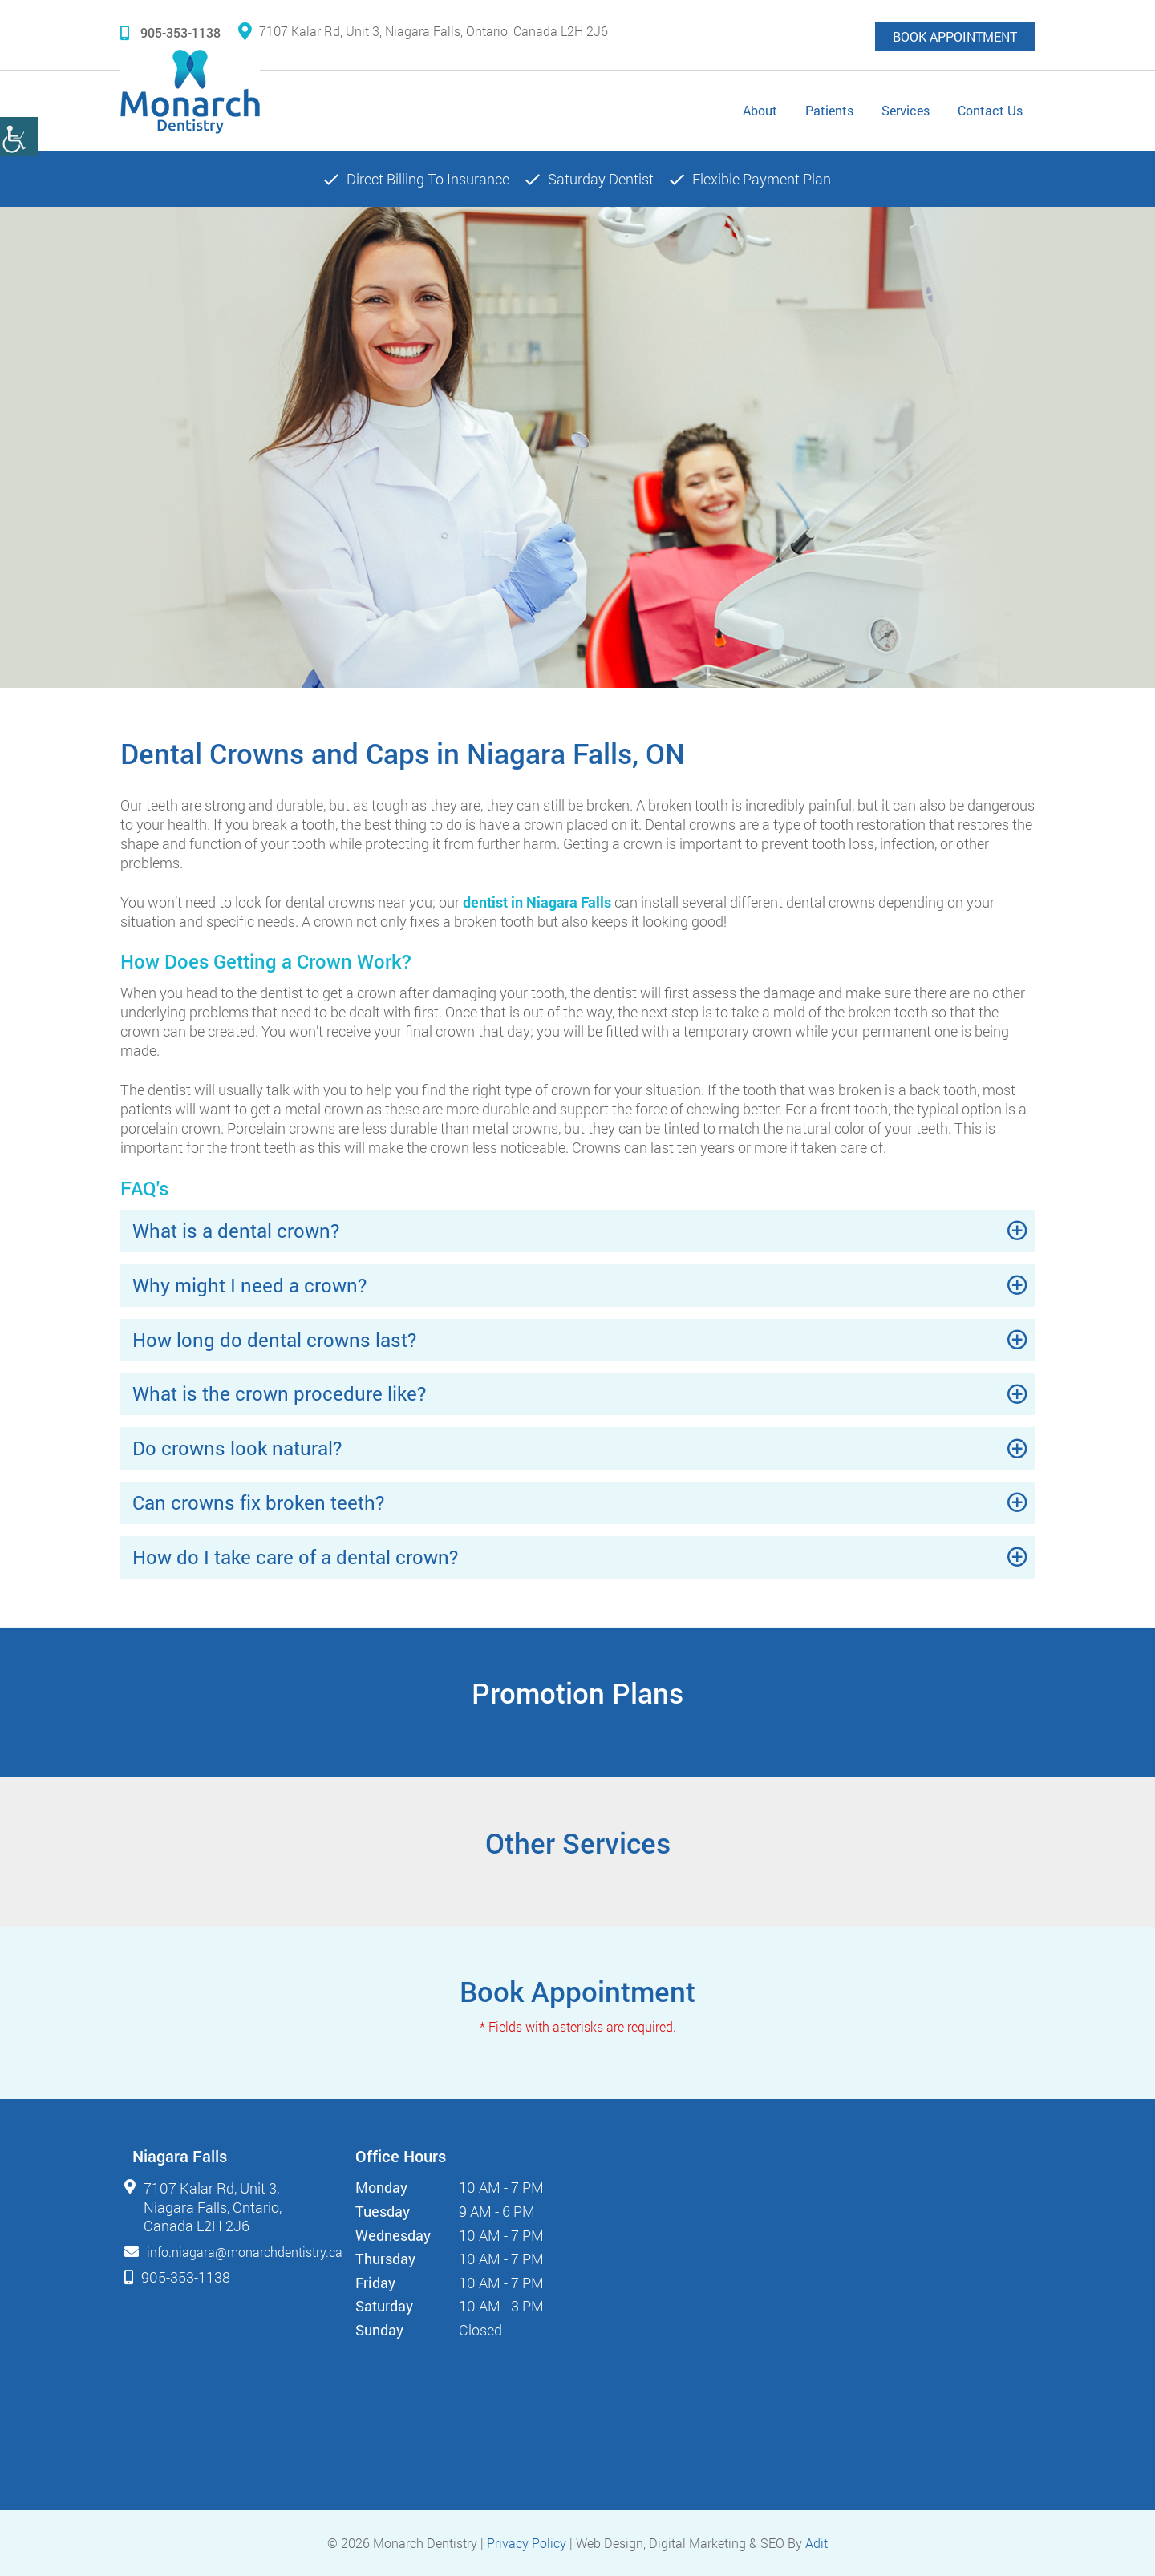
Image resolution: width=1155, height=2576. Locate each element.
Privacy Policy (526, 2542)
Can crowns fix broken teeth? (258, 1502)
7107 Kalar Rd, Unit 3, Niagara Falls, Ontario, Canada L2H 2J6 (423, 30)
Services (905, 110)
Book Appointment (955, 36)
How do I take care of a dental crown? (295, 1557)
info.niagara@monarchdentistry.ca (244, 2251)
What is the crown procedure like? (279, 1393)
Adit (816, 2542)
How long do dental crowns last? (274, 1340)
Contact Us (990, 110)
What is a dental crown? (235, 1231)
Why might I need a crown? (249, 1285)
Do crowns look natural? (237, 1448)
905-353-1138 (170, 32)
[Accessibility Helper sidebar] (19, 136)
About (760, 110)
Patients (829, 110)
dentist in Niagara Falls (537, 902)
